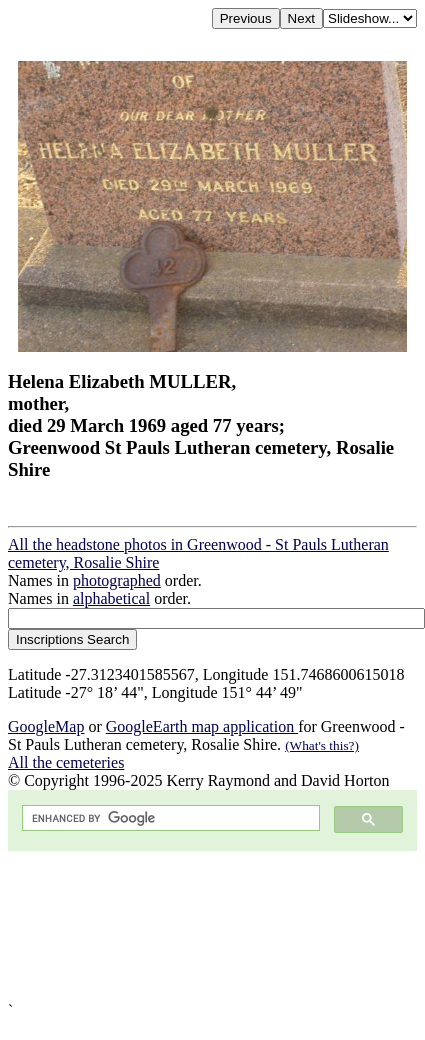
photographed (117, 580)
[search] (169, 818)
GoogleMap (46, 726)
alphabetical (111, 598)
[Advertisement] (203, 926)
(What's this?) (322, 745)
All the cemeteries (66, 762)
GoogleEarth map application (202, 726)
